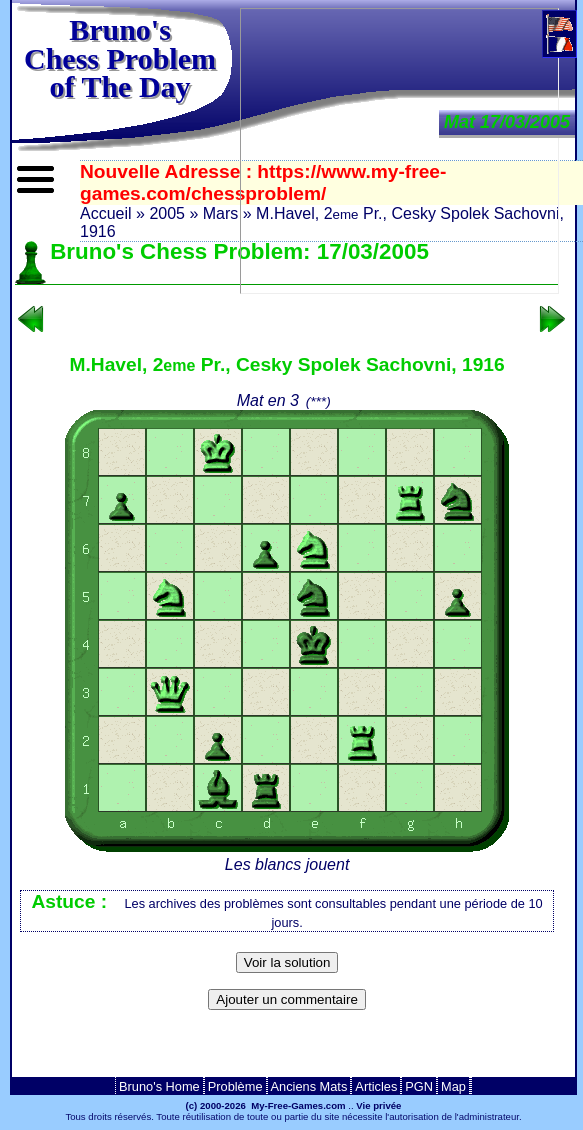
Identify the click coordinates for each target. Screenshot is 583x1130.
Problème (235, 1086)
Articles (376, 1086)
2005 (167, 213)
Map (453, 1086)
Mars (221, 213)
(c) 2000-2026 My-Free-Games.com (266, 1105)
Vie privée (378, 1105)
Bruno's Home (159, 1086)
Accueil (106, 213)
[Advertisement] (287, 1049)
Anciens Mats (309, 1086)
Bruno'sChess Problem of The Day (120, 58)
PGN (419, 1086)
